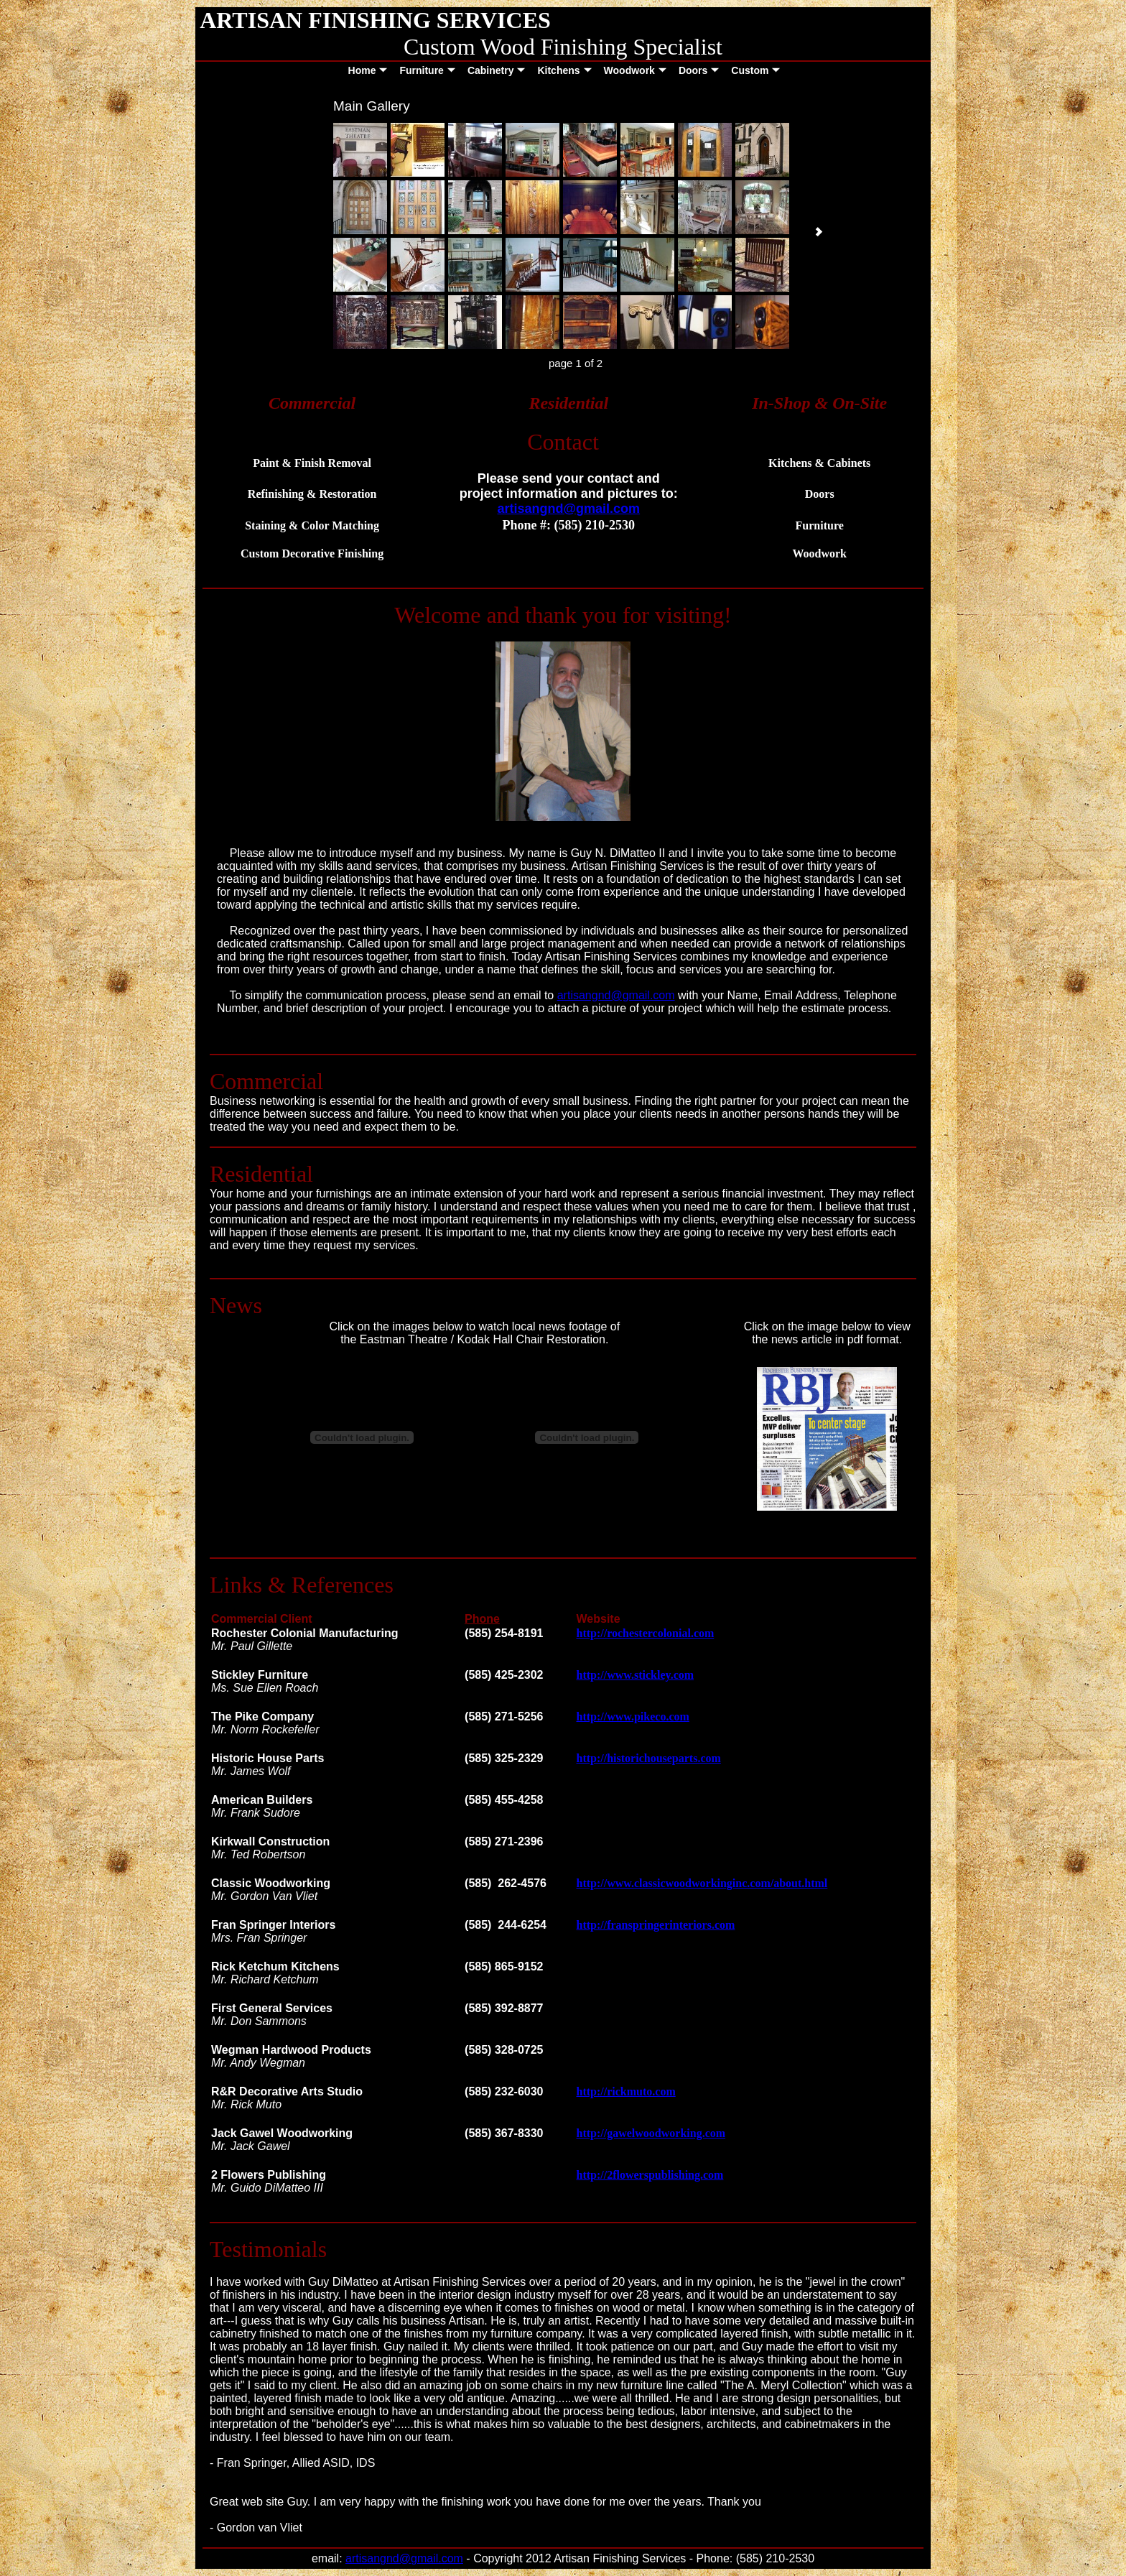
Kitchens (564, 70)
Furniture (427, 70)
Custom (755, 70)
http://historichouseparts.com (649, 1758)
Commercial (266, 1081)
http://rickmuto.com (626, 2091)
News (236, 1305)
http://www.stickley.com (635, 1675)
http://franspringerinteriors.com (656, 1925)
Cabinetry (496, 70)
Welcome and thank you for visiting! (562, 615)
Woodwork (635, 70)
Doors (699, 70)
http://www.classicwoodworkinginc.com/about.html (702, 1883)
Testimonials (268, 2249)
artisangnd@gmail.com (616, 995)
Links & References (302, 1585)
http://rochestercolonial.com (646, 1633)
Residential (261, 1174)
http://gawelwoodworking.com (651, 2133)
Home (368, 70)
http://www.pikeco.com (633, 1716)
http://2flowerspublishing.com (650, 2175)
